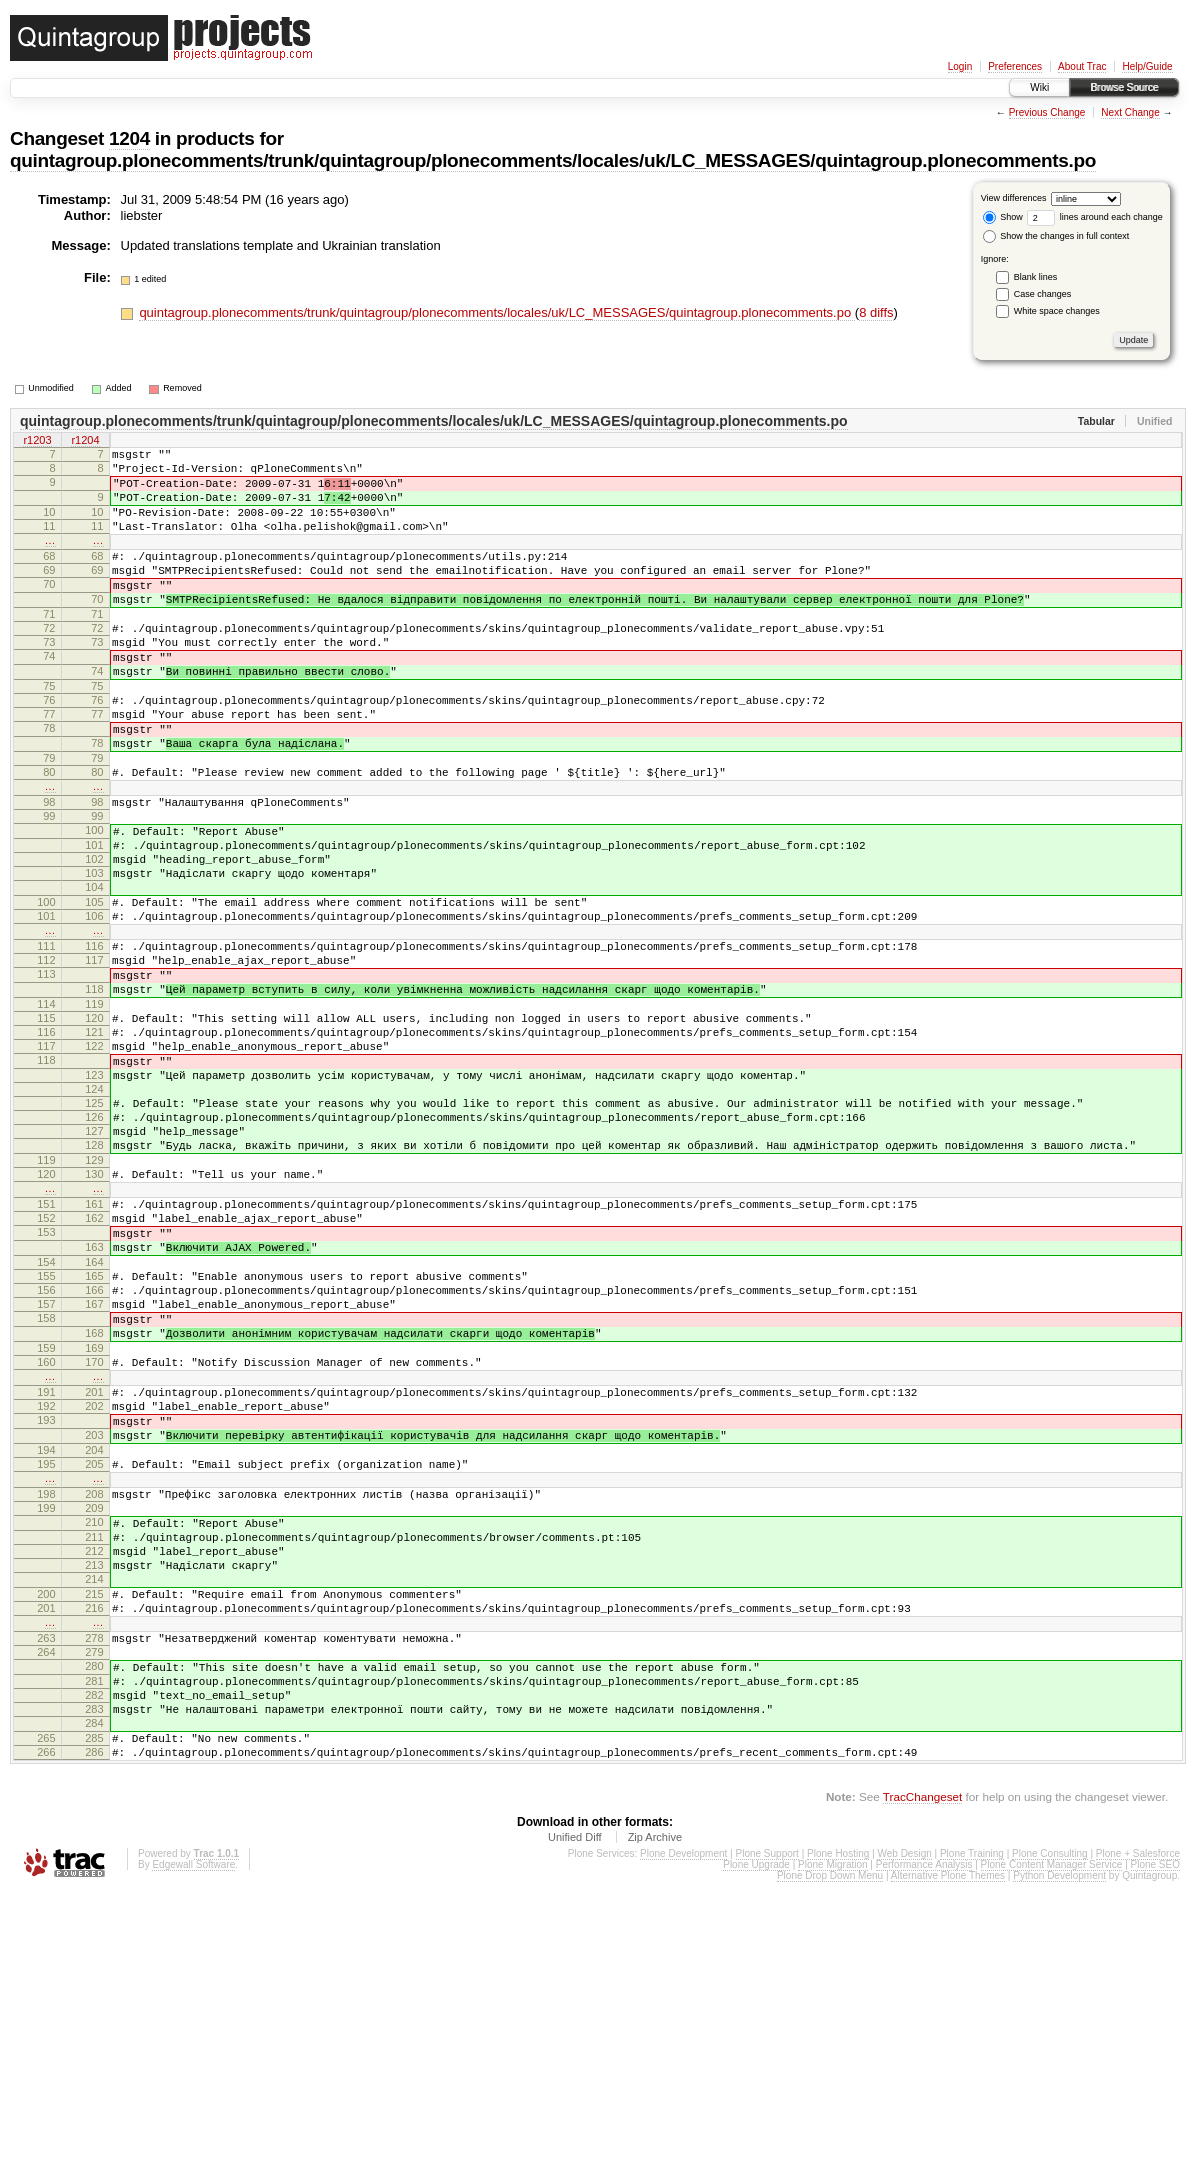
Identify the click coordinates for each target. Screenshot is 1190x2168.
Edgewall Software (193, 2140)
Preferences (1015, 66)
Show (1003, 217)
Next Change (1130, 112)
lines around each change (1095, 217)
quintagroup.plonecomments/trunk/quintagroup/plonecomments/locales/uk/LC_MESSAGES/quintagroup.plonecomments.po (553, 160)
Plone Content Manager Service (1052, 2140)
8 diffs (876, 312)
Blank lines (1036, 277)
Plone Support (767, 2129)
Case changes (1043, 294)
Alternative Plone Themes (948, 2151)
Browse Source (1124, 87)
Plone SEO (1155, 2140)
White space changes (1057, 311)
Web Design (904, 2129)
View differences (1014, 198)
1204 (129, 138)
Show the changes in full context (1056, 236)
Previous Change (1047, 112)
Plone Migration (832, 2140)
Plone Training (972, 2129)
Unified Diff (575, 2113)
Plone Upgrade (756, 2140)
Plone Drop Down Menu (830, 2151)
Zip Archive (655, 2113)
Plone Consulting (1050, 2129)
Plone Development (683, 2129)
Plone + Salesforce (1138, 2129)
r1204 (85, 442)
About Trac (1082, 66)
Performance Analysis (924, 2140)
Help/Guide (1147, 66)
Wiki (1039, 87)
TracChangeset (922, 2072)
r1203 (37, 442)
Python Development (1059, 2151)
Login (960, 66)
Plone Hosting (838, 2129)
